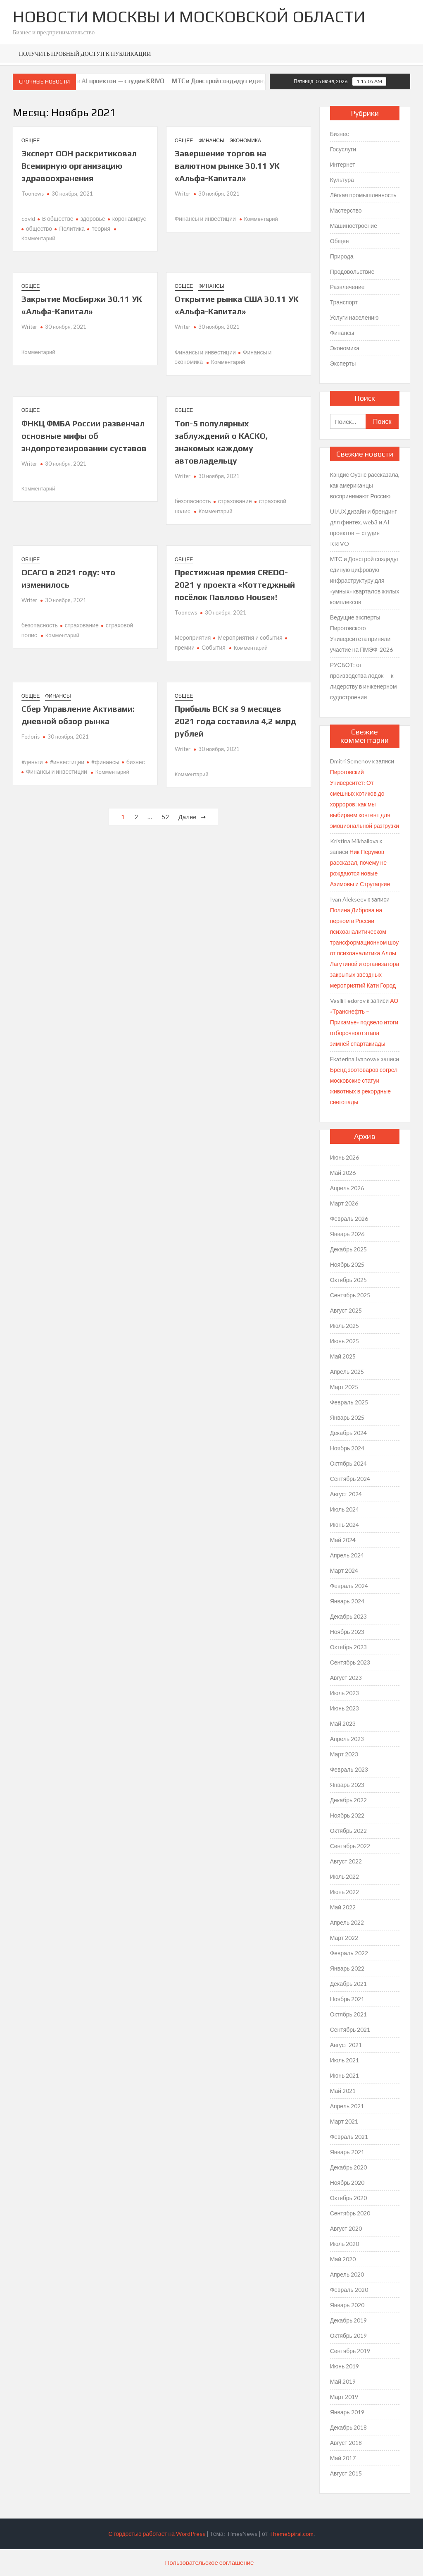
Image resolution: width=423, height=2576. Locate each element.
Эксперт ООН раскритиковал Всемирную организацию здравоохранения (79, 165)
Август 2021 (346, 2044)
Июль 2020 (344, 2243)
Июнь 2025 (344, 1340)
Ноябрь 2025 (347, 1264)
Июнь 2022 (344, 1891)
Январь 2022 (347, 1968)
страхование (235, 501)
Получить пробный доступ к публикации (85, 53)
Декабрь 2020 (348, 2167)
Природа (342, 256)
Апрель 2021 (347, 2106)
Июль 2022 (344, 1876)
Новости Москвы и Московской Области (189, 16)
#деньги (32, 761)
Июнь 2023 (344, 1708)
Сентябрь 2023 (350, 1662)
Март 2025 (344, 1386)
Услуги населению (354, 317)
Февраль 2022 (349, 1953)
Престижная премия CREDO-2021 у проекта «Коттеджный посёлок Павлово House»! (235, 584)
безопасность (193, 501)
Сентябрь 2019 (350, 2350)
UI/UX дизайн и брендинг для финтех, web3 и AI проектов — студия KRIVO (363, 527)
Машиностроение (353, 225)
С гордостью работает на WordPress (156, 2533)
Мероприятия (193, 637)
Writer (182, 193)
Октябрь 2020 (348, 2197)
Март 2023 (344, 1754)
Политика (72, 228)
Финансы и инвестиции (205, 218)
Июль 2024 (344, 1509)
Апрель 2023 (347, 1738)
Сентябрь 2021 (350, 2029)
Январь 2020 (347, 2304)
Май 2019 (343, 2381)
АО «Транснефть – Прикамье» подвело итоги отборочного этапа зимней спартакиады (364, 1022)
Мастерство (346, 210)
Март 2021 (344, 2121)
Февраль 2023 (349, 1769)
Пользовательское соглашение (209, 2562)
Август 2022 (346, 1861)
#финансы (105, 761)
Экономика (245, 140)
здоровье (93, 218)
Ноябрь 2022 (347, 1815)
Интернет (342, 164)
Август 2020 (346, 2228)
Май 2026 (343, 1172)
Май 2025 (343, 1356)
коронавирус (129, 218)
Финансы (211, 140)
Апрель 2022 (347, 1922)
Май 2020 (343, 2259)
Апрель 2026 (347, 1187)
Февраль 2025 (349, 1402)
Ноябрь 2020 (347, 2182)
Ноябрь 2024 (347, 1448)
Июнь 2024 (344, 1524)
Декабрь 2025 (348, 1249)
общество (39, 228)
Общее (30, 140)
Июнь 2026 (344, 1157)
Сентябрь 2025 (350, 1295)
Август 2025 (346, 1310)
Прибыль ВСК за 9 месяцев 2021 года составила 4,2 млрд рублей (235, 721)
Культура (342, 179)
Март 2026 (344, 1203)
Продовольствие (352, 271)
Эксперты (343, 363)
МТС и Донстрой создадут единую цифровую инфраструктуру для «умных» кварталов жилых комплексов (364, 580)
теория (101, 228)
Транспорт (344, 302)
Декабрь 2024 (348, 1432)
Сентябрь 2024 (350, 1478)
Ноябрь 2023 (347, 1631)
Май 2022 (343, 1907)
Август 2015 (346, 2473)
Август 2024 (346, 1493)
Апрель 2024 (347, 1555)
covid (28, 218)
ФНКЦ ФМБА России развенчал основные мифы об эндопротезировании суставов (84, 436)
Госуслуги (343, 149)
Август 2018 (346, 2442)
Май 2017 (343, 2457)
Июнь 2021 (344, 2075)
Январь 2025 (347, 1417)
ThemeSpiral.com (291, 2533)
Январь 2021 (347, 2151)
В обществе (58, 218)
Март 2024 (344, 1570)
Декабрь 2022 (348, 1799)
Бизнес (339, 133)
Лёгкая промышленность (363, 195)
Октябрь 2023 (348, 1646)
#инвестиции (67, 761)
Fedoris (30, 736)
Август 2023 (346, 1677)
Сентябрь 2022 (350, 1845)
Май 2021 (343, 2090)
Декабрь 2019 (348, 2320)
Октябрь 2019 (348, 2335)
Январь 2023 (347, 1784)
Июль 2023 (344, 1692)
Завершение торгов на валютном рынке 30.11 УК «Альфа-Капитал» (227, 165)
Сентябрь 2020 (350, 2213)
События (214, 647)
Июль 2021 (344, 2060)
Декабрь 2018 (348, 2427)
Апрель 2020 (347, 2274)
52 (165, 816)
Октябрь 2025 (348, 1279)
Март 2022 (344, 1937)
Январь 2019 (347, 2412)
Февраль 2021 (349, 2136)
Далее (187, 816)
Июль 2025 (344, 1325)
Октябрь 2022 (348, 1830)
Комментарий (38, 238)
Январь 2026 (347, 1233)
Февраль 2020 (349, 2289)
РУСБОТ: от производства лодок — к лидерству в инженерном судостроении (363, 681)
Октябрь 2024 (348, 1463)
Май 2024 (343, 1539)
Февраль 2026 (349, 1218)
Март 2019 (344, 2396)
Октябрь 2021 (348, 2014)
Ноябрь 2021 (347, 1998)
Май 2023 (343, 1723)
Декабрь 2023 (348, 1616)
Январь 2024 (347, 1601)
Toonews (32, 193)
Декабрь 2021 (348, 1983)
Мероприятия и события (250, 637)
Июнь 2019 (344, 2366)
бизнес (135, 761)
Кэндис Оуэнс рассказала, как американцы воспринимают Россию (364, 485)
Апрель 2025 (347, 1371)
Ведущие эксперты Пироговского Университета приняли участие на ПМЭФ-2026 (361, 633)
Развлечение (347, 286)
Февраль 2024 (349, 1585)
